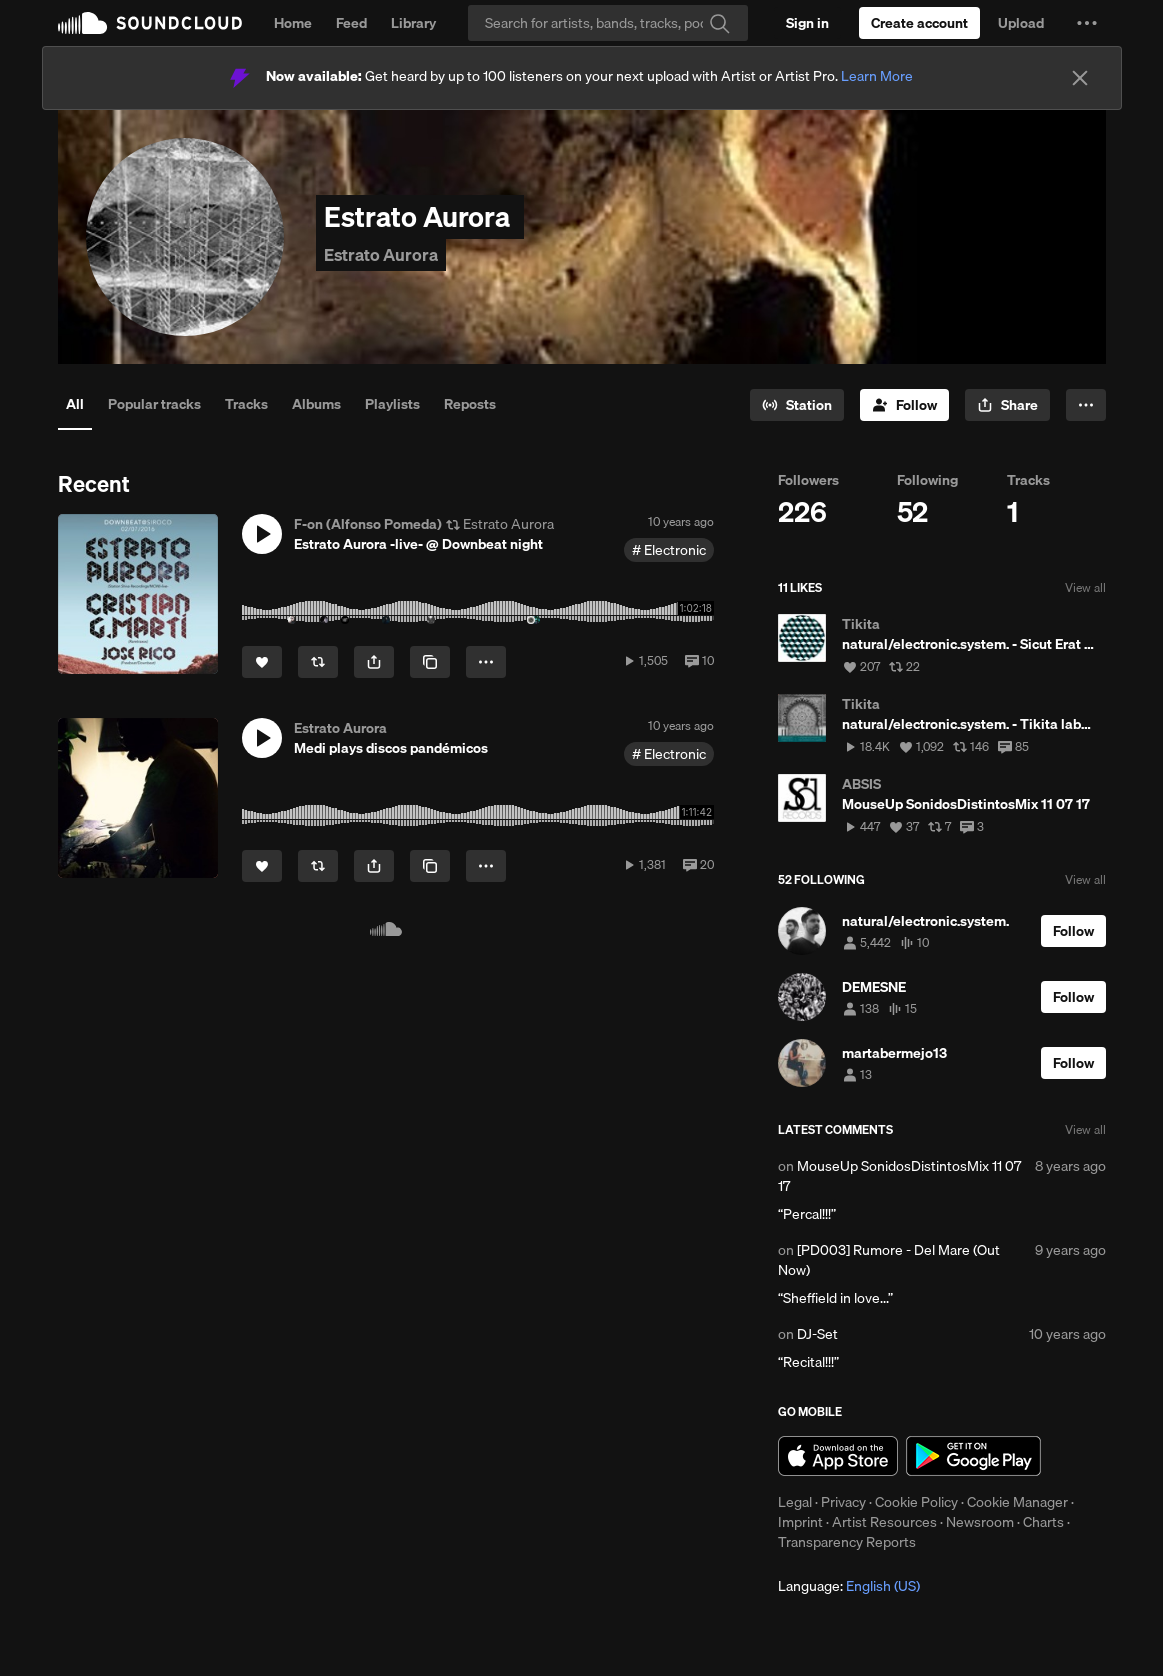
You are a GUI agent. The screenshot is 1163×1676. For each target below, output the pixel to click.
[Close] (1080, 78)
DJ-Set (817, 1334)
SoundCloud (150, 23)
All (75, 404)
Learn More (877, 76)
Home (293, 23)
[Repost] (318, 662)
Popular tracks (154, 404)
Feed (351, 23)
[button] (1087, 23)
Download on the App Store (838, 1456)
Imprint (800, 1522)
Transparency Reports (847, 1542)
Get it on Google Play (973, 1456)
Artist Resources (884, 1522)
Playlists (392, 404)
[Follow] (904, 405)
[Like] (262, 662)
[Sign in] (807, 23)
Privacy (843, 1502)
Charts (1043, 1522)
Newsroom (980, 1522)
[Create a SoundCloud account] (919, 23)
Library (413, 23)
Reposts (470, 404)
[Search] (608, 23)
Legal (795, 1502)
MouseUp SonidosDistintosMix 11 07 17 (899, 1176)
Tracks (246, 404)
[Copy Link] (430, 662)
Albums (316, 404)
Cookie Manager (1017, 1502)
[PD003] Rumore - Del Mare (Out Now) (889, 1260)
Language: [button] (849, 1586)
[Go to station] (797, 405)
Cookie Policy (916, 1502)
